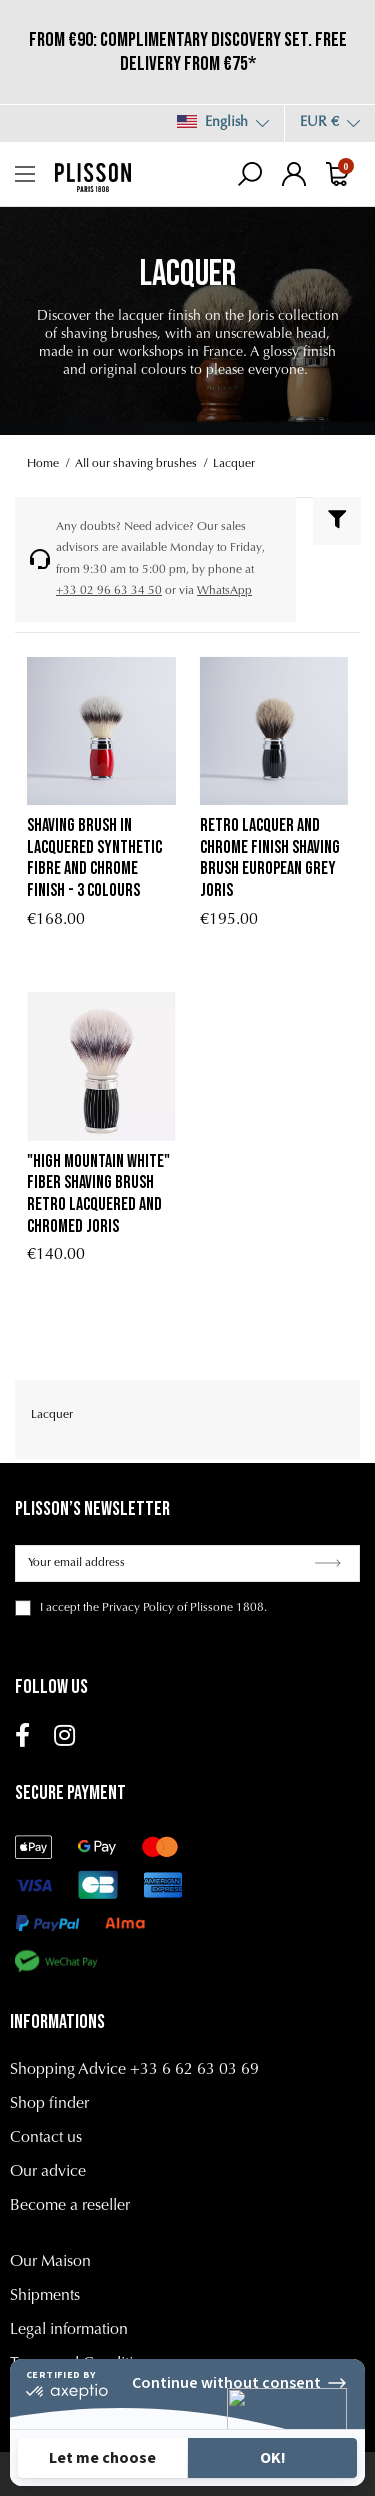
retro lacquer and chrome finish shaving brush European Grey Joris (270, 858)
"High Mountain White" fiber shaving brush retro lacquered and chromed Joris (98, 1194)
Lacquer (52, 1415)
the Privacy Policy (128, 1608)
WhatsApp (224, 591)
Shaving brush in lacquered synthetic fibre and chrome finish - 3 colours (94, 858)
